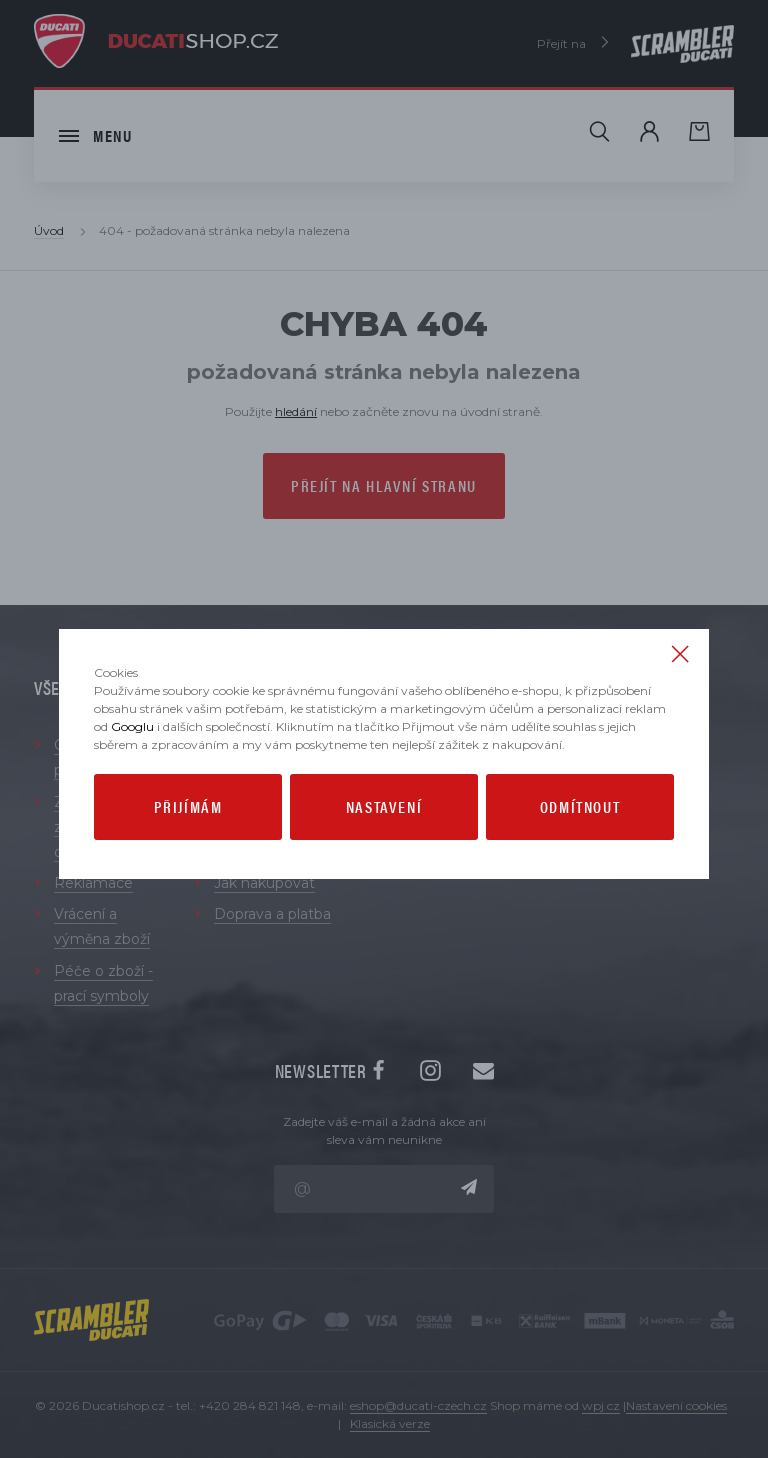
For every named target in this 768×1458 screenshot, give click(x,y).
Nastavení (384, 806)
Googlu (132, 726)
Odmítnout (580, 806)
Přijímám (188, 806)
